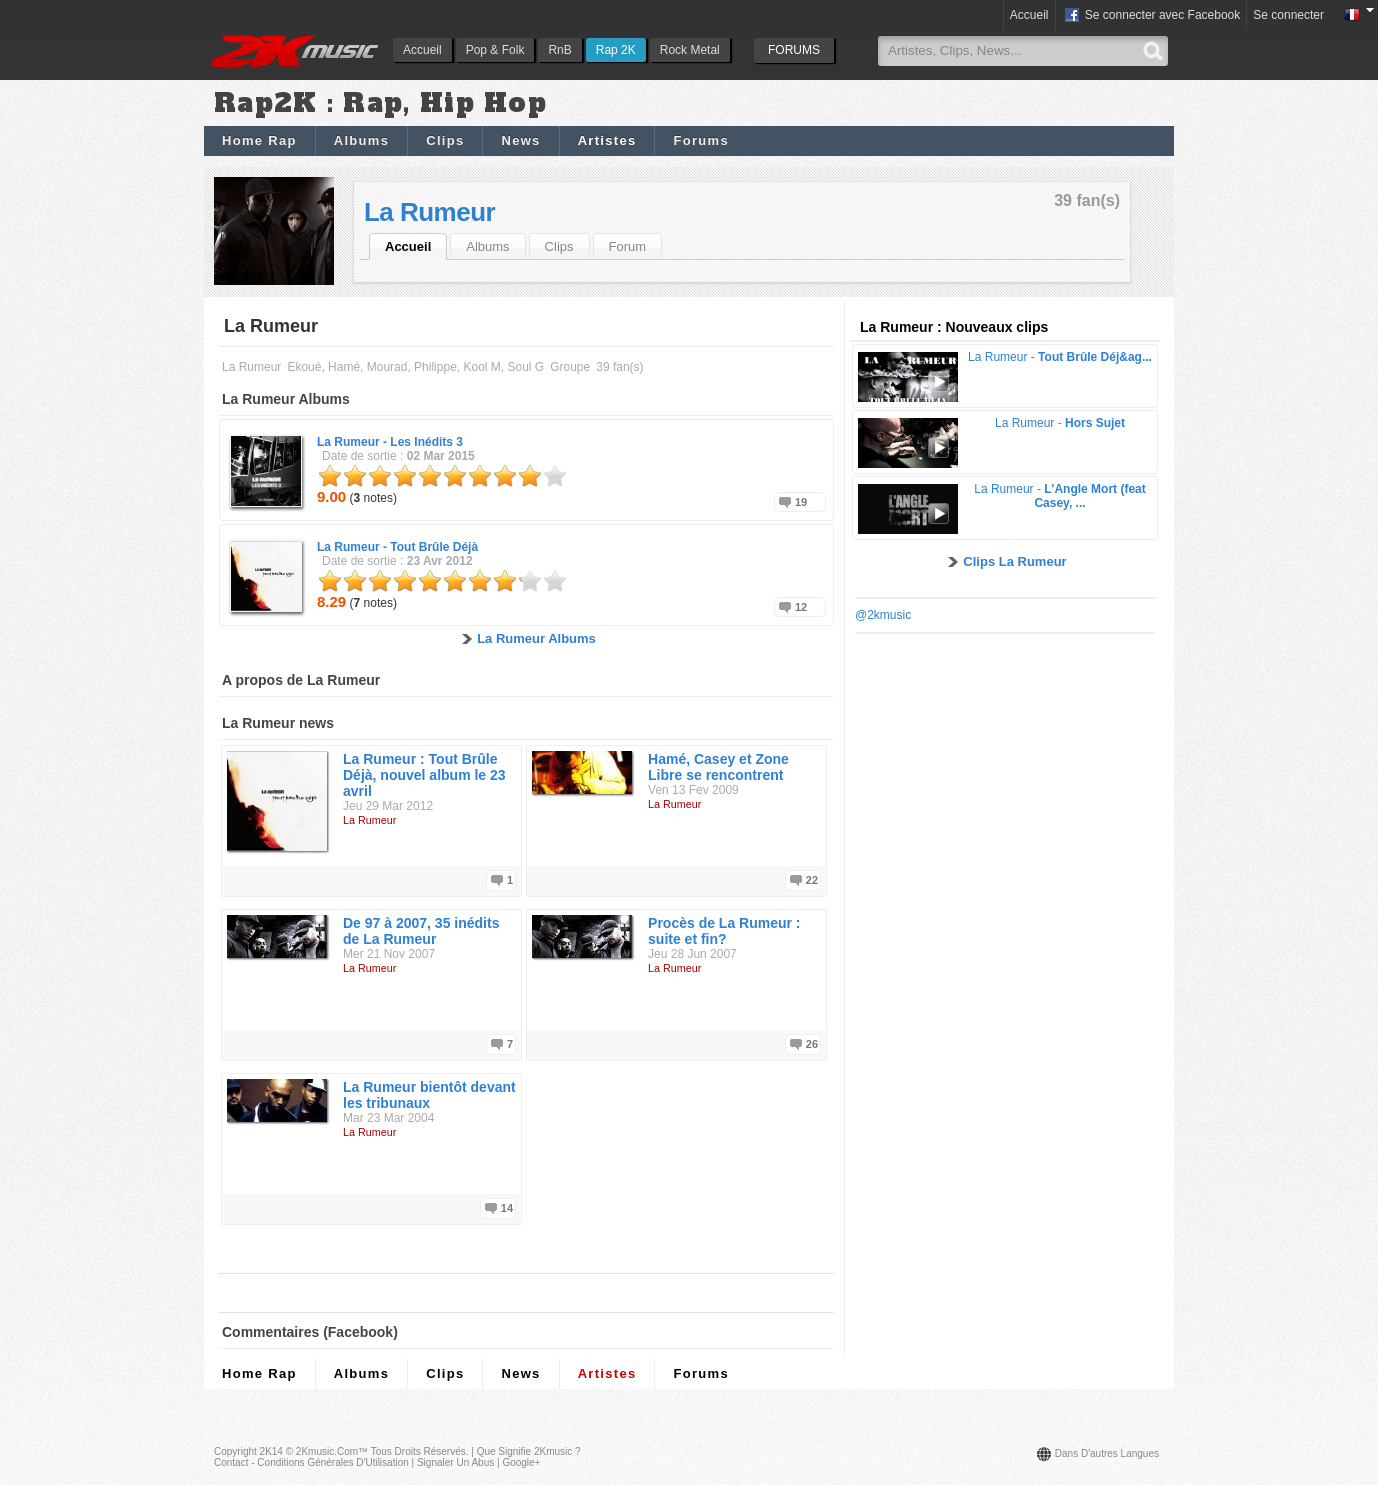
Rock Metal (690, 50)
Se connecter (1288, 15)
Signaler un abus (455, 1462)
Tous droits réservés (418, 1451)
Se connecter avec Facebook (1151, 16)
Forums (700, 140)
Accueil (422, 50)
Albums (361, 140)
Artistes (607, 140)
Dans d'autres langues (1107, 1453)
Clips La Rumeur (1014, 561)
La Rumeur (429, 212)
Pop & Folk (495, 50)
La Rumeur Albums (536, 638)
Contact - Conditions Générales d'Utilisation (311, 1462)
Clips (445, 140)
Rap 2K (616, 50)
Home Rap (259, 140)
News (520, 140)
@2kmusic (883, 615)
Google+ (521, 1462)
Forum (628, 246)
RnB (559, 50)
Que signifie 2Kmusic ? (529, 1451)
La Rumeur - (390, 442)
